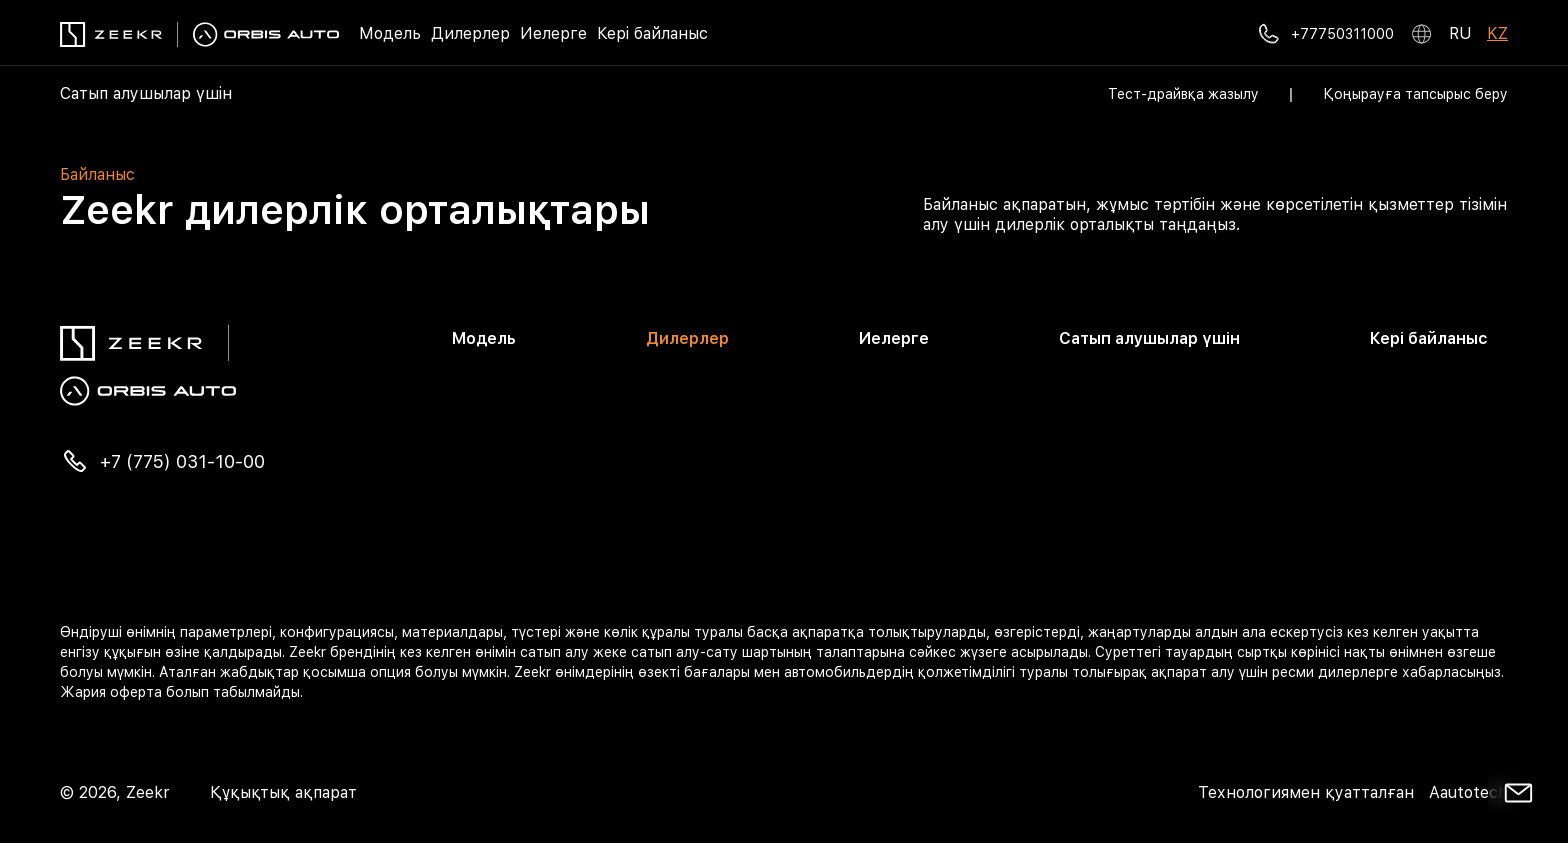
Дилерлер (470, 33)
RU (1460, 33)
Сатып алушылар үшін (146, 93)
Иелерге (553, 33)
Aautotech (1466, 792)
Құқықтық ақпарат (283, 792)
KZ (1497, 33)
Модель (390, 33)
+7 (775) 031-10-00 (182, 461)
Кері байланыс (652, 33)
